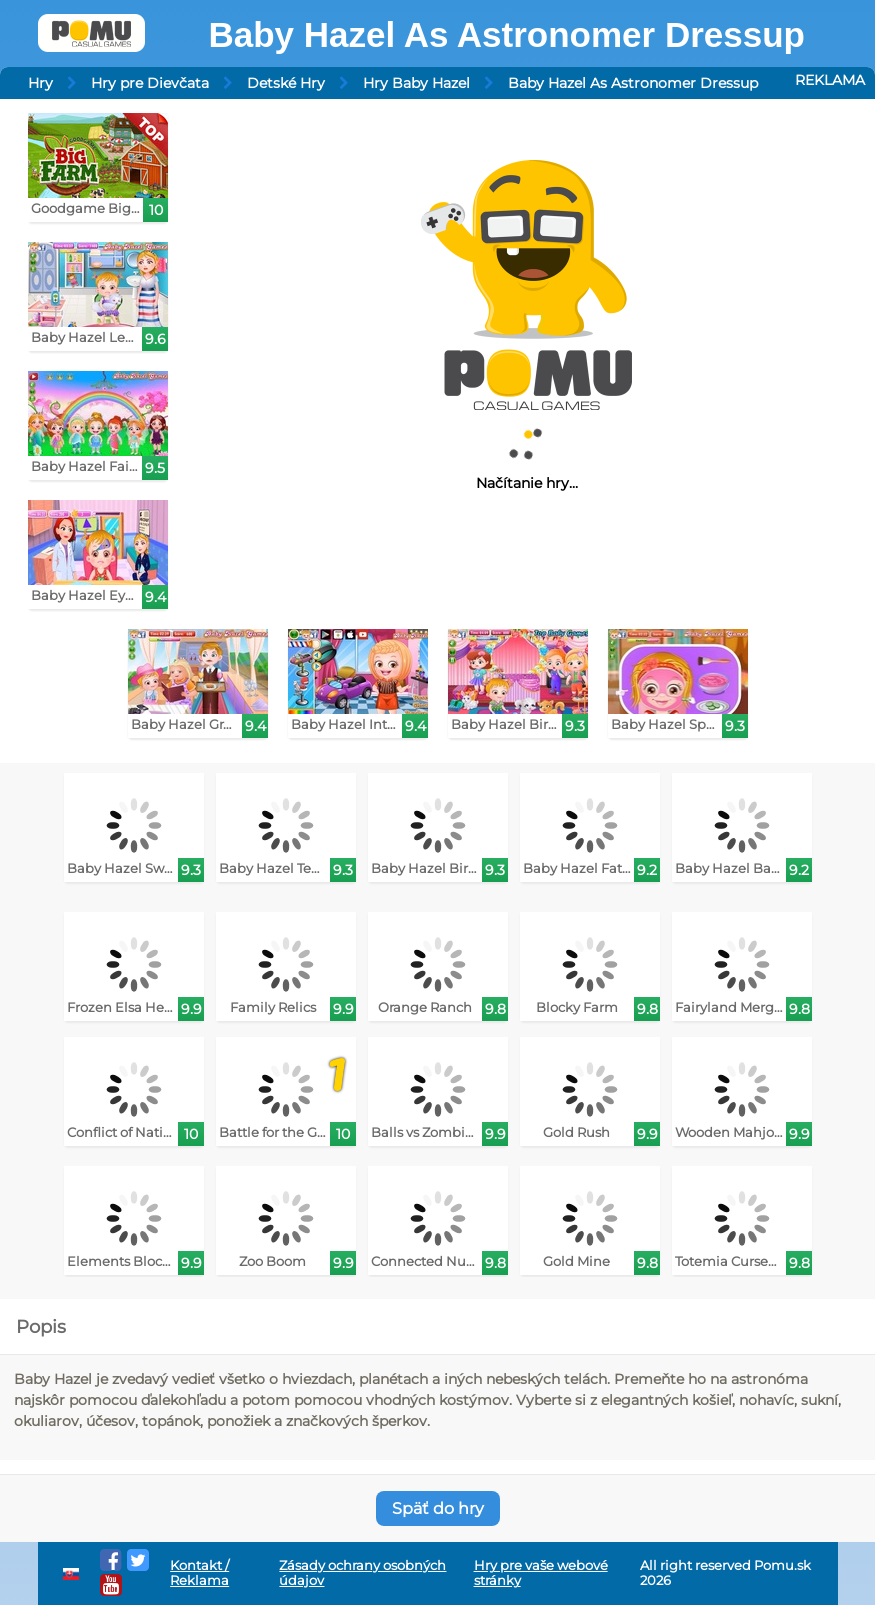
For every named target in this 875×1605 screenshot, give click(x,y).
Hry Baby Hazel (416, 83)
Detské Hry (286, 83)
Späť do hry (438, 1508)
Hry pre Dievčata (150, 83)
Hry (40, 83)
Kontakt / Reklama (199, 1573)
